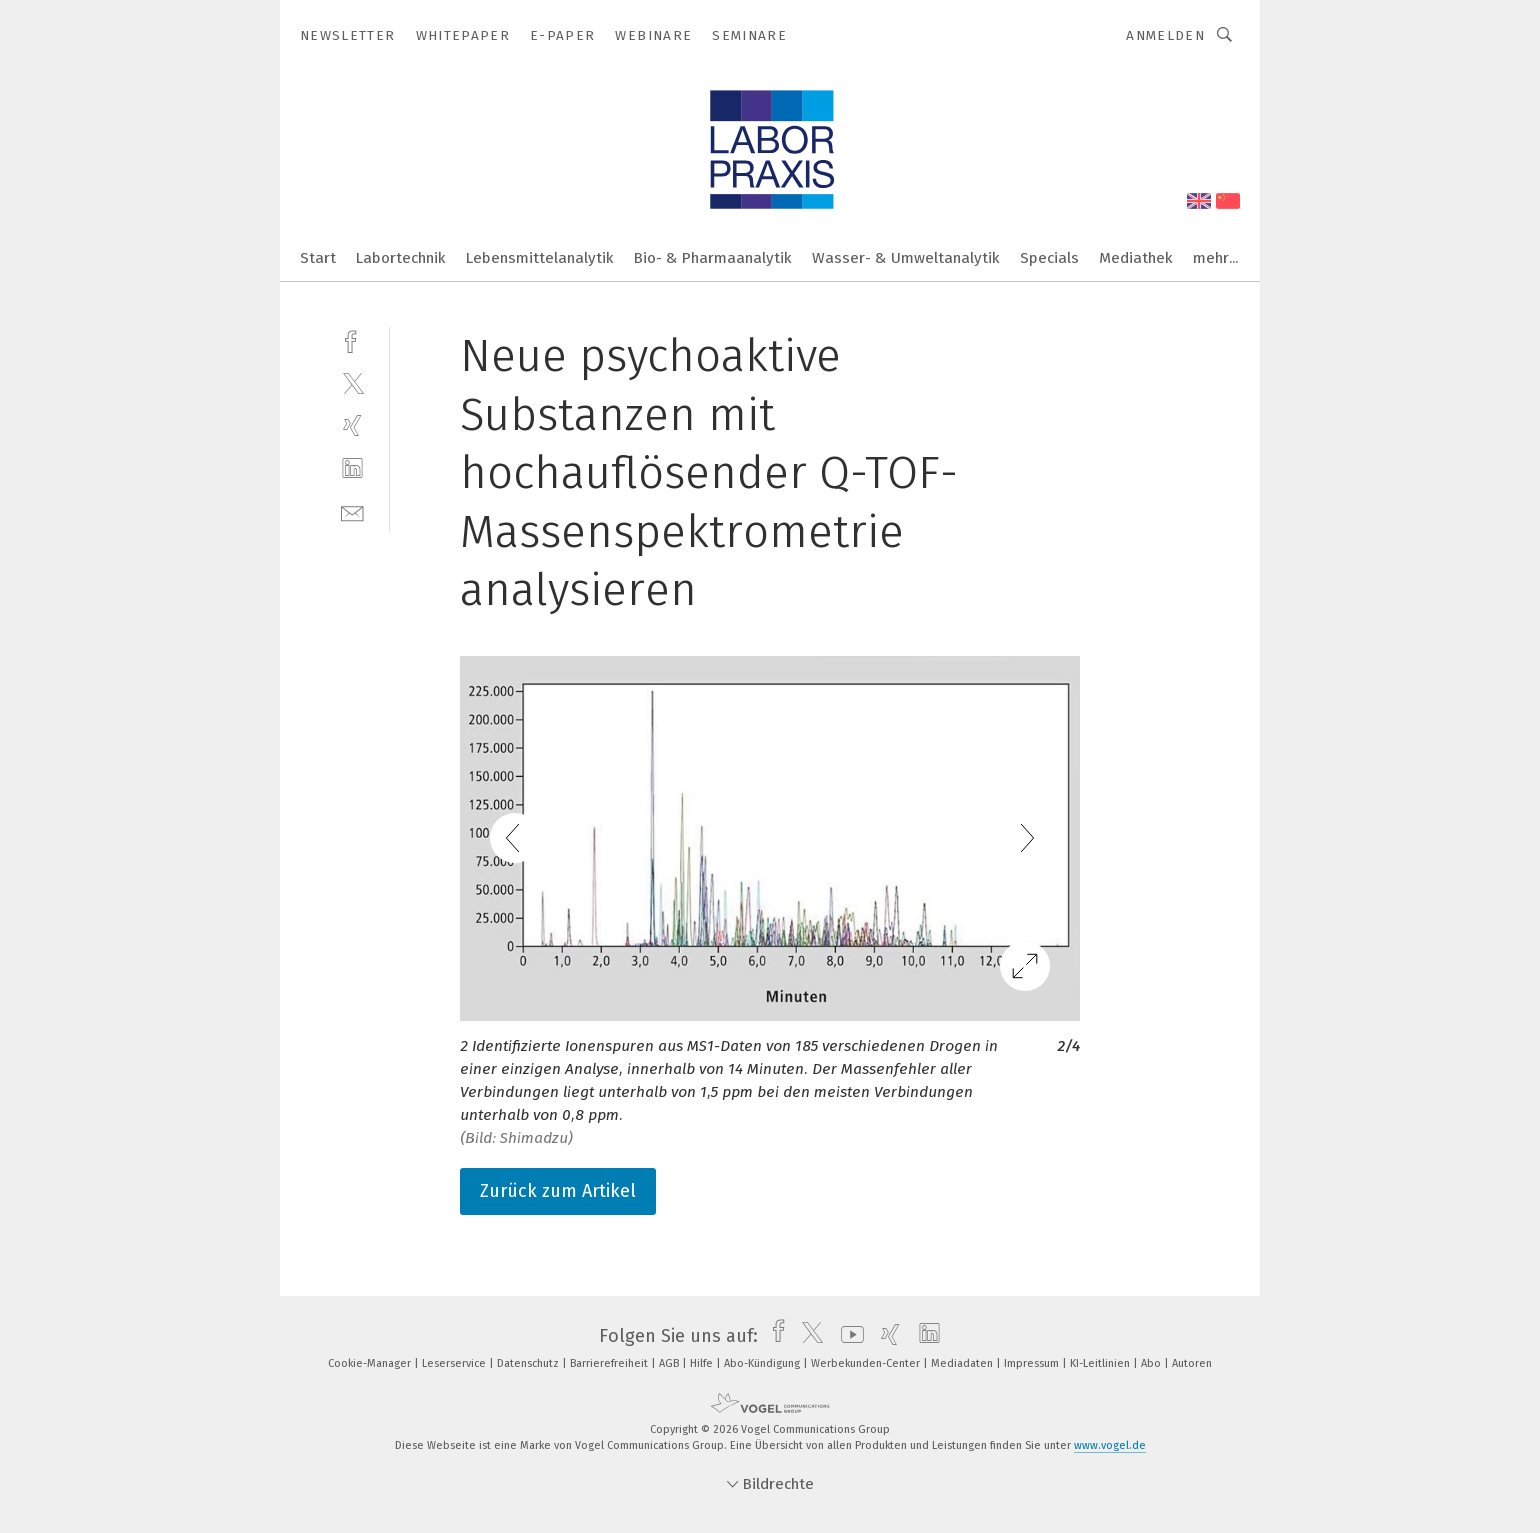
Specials (1049, 258)
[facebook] (352, 339)
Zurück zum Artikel (558, 1191)
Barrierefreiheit (610, 1363)
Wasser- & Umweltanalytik (906, 258)
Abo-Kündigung (763, 1363)
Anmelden (1165, 35)
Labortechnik (401, 258)
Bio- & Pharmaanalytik (713, 258)
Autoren (1192, 1363)
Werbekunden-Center (867, 1363)
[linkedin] (352, 468)
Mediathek (1136, 258)
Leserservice (455, 1363)
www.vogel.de (1110, 1445)
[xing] (352, 425)
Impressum (1033, 1363)
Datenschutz (529, 1363)
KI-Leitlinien (1101, 1363)
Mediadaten (963, 1363)
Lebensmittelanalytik (540, 258)
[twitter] (352, 382)
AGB (670, 1363)
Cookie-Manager (371, 1363)
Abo (1152, 1363)
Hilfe (703, 1363)
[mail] (352, 511)
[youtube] (847, 1336)
